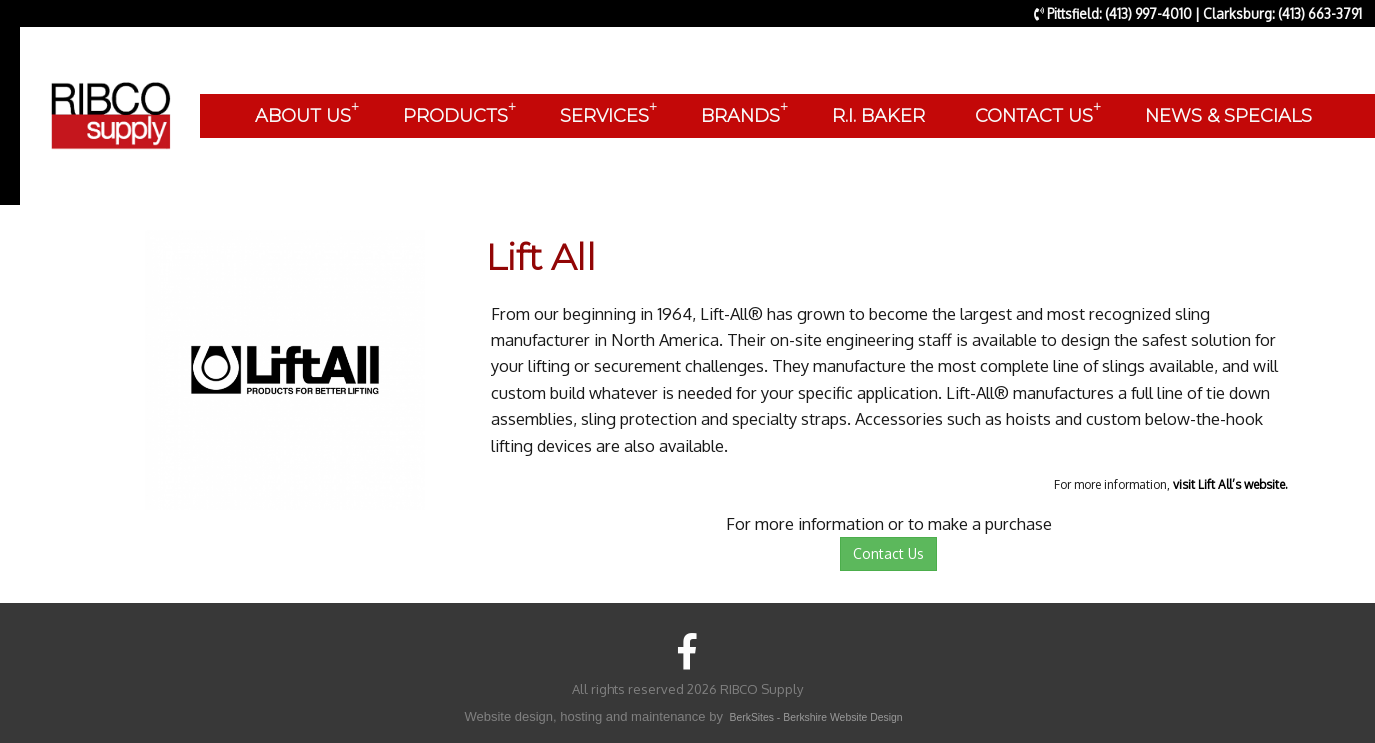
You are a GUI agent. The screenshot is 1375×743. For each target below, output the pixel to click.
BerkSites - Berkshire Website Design (816, 717)
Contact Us (888, 553)
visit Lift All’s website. (1230, 484)
